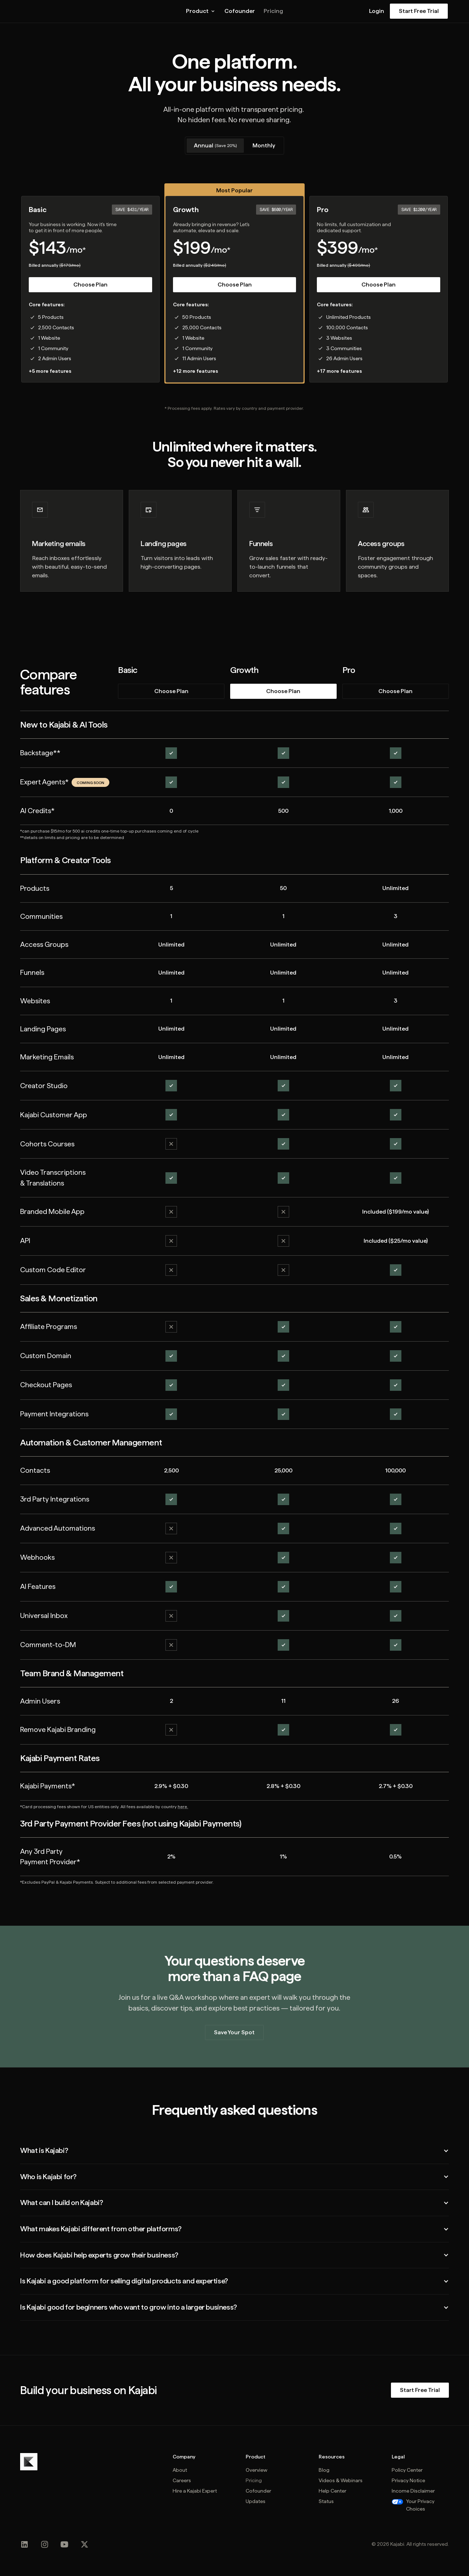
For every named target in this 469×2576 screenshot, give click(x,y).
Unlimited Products (348, 317)
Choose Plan (90, 284)
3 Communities (344, 348)
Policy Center (407, 2470)
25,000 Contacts (202, 327)
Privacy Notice (408, 2480)
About (180, 2470)
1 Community (53, 348)
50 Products (196, 317)
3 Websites (339, 338)
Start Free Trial (419, 11)
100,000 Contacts (347, 327)
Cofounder (239, 11)
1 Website (49, 338)
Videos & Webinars (341, 2480)
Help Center (332, 2491)
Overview (256, 2470)
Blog (324, 2470)
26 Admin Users (344, 358)
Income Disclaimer (413, 2491)
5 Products (51, 317)
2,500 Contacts (56, 327)
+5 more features (50, 371)
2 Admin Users (54, 358)
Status (326, 2501)
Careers (182, 2480)
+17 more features (339, 371)
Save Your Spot (234, 2032)
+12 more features (195, 371)
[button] (201, 11)
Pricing (273, 11)
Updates (255, 2501)
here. (183, 1806)
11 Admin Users (199, 358)
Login (376, 11)
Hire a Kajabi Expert (195, 2491)
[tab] (215, 145)
